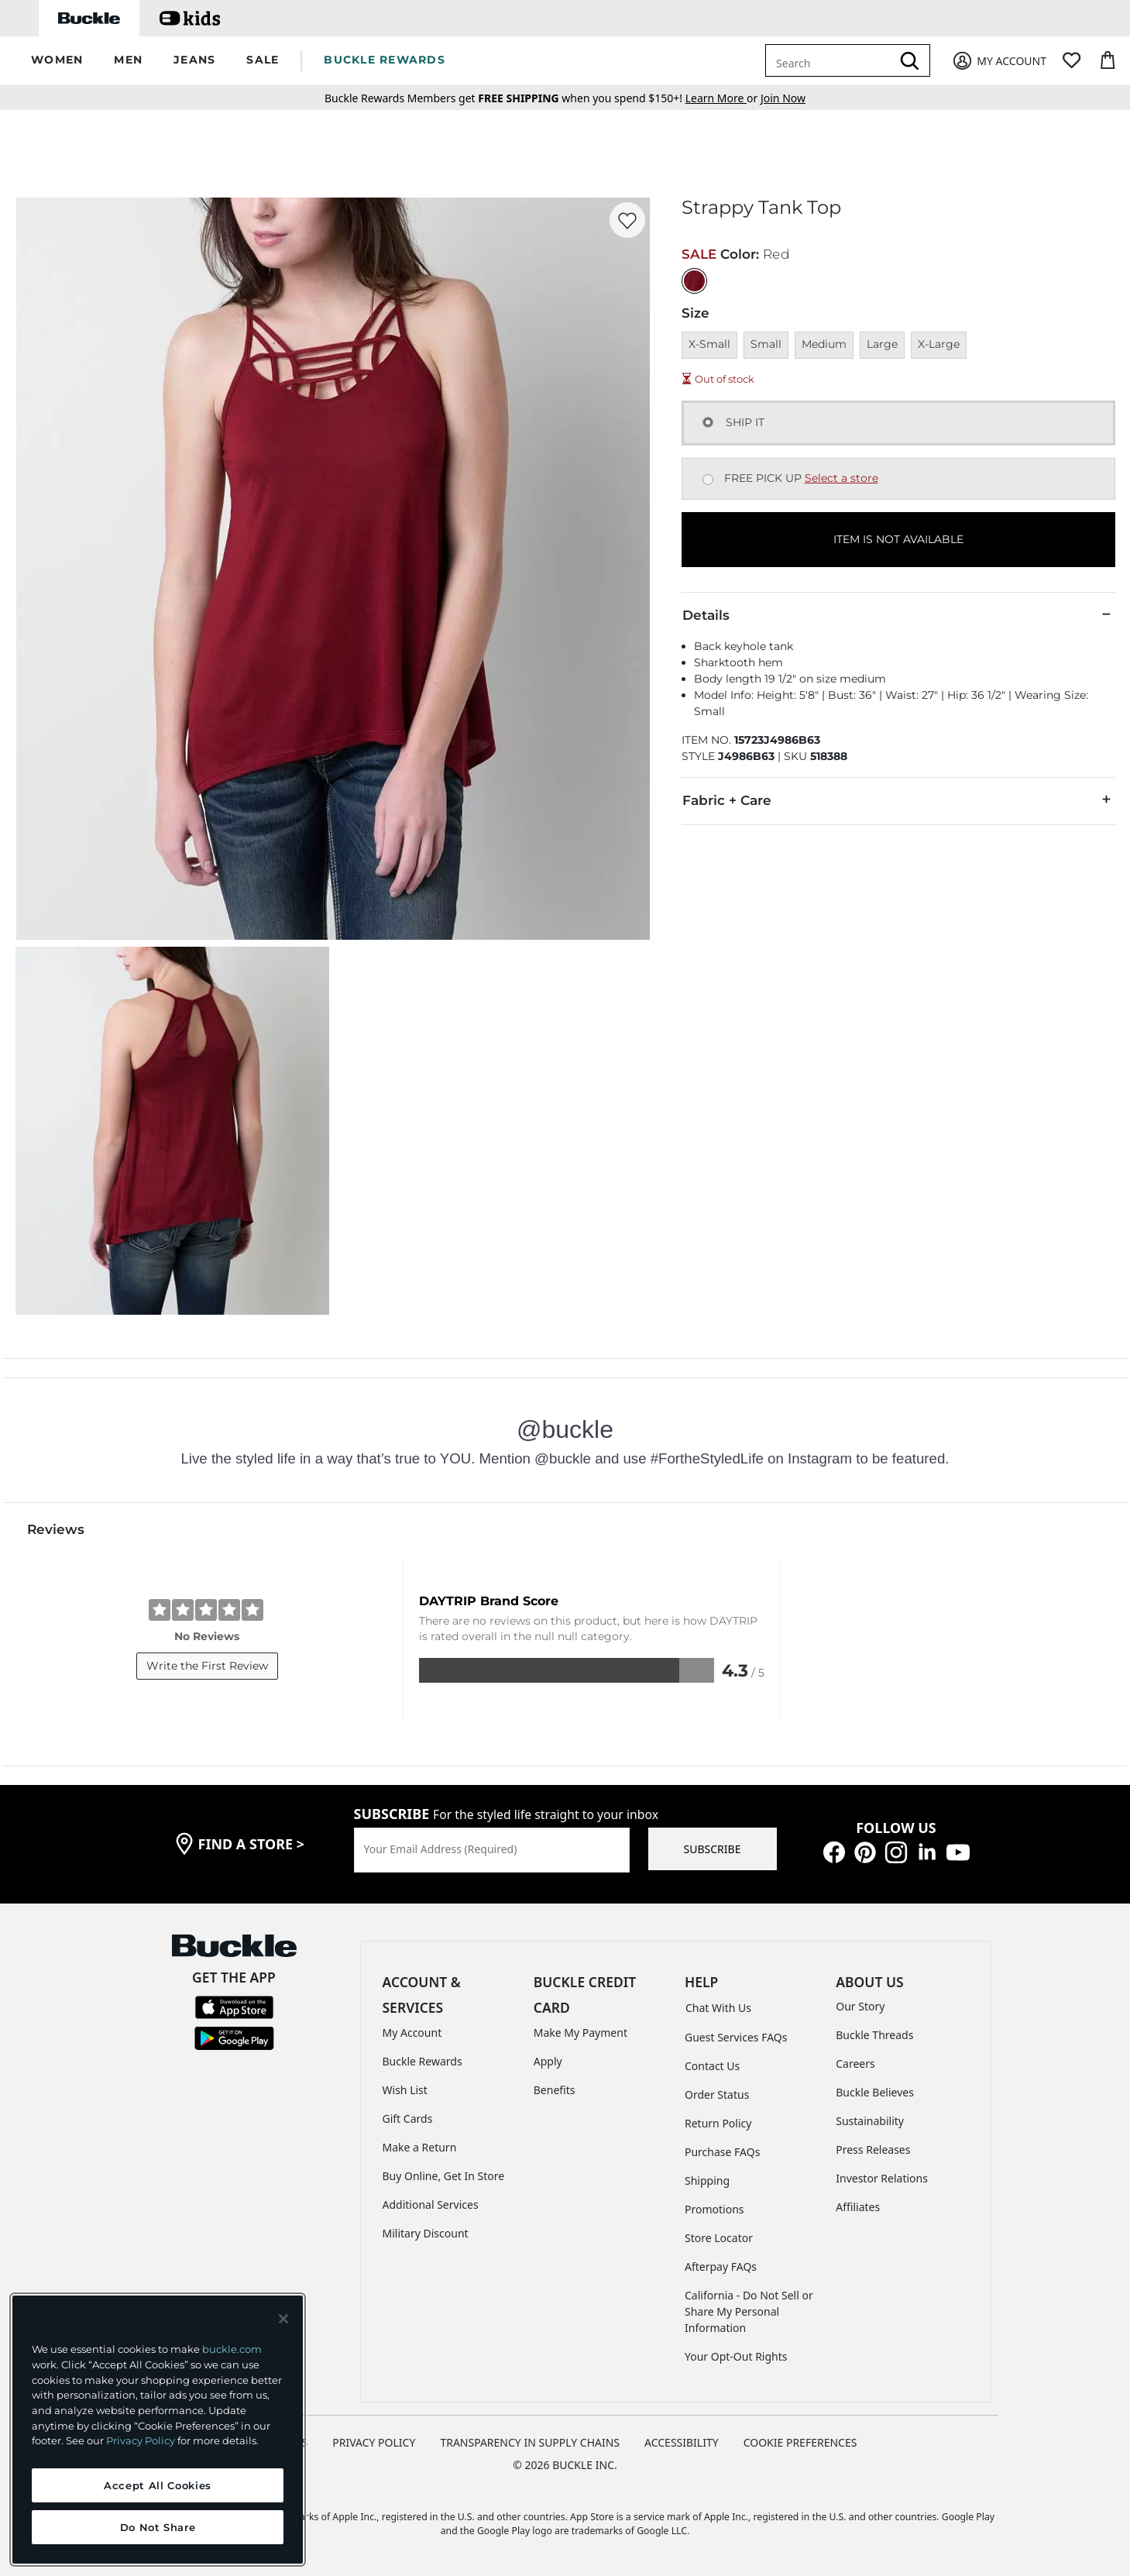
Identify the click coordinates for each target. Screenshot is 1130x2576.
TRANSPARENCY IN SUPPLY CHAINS (530, 2442)
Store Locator (719, 2237)
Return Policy (718, 2123)
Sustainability (870, 2120)
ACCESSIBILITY (681, 2442)
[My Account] (998, 60)
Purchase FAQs (722, 2151)
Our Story (860, 2006)
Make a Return (420, 2147)
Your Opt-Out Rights (736, 2356)
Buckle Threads (874, 2034)
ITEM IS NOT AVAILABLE (898, 539)
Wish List (405, 2089)
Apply (548, 2061)
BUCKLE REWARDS (384, 60)
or (723, 98)
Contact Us (712, 2065)
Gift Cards (408, 2118)
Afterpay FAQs (721, 2266)
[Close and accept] (283, 2319)
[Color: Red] (694, 281)
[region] (157, 2430)
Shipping (707, 2180)
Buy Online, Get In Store (444, 2175)
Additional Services (431, 2204)
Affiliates (858, 2206)
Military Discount (426, 2233)
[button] (56, 60)
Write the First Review (207, 1666)
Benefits (554, 2089)
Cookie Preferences (800, 2442)
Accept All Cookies (157, 2485)
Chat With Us (718, 2007)
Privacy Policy (140, 2440)
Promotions (714, 2209)
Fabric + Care (898, 799)
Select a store (841, 478)
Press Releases (873, 2149)
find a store (251, 1844)
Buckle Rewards (422, 2061)
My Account (412, 2032)
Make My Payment (580, 2032)
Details (898, 614)
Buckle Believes (875, 2092)
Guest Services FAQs (736, 2037)
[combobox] (831, 60)
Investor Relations (882, 2178)
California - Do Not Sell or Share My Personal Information (749, 2311)
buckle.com (232, 2349)
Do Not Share (158, 2527)
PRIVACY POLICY (373, 2442)
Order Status (717, 2094)
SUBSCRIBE (712, 1849)
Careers (855, 2063)
